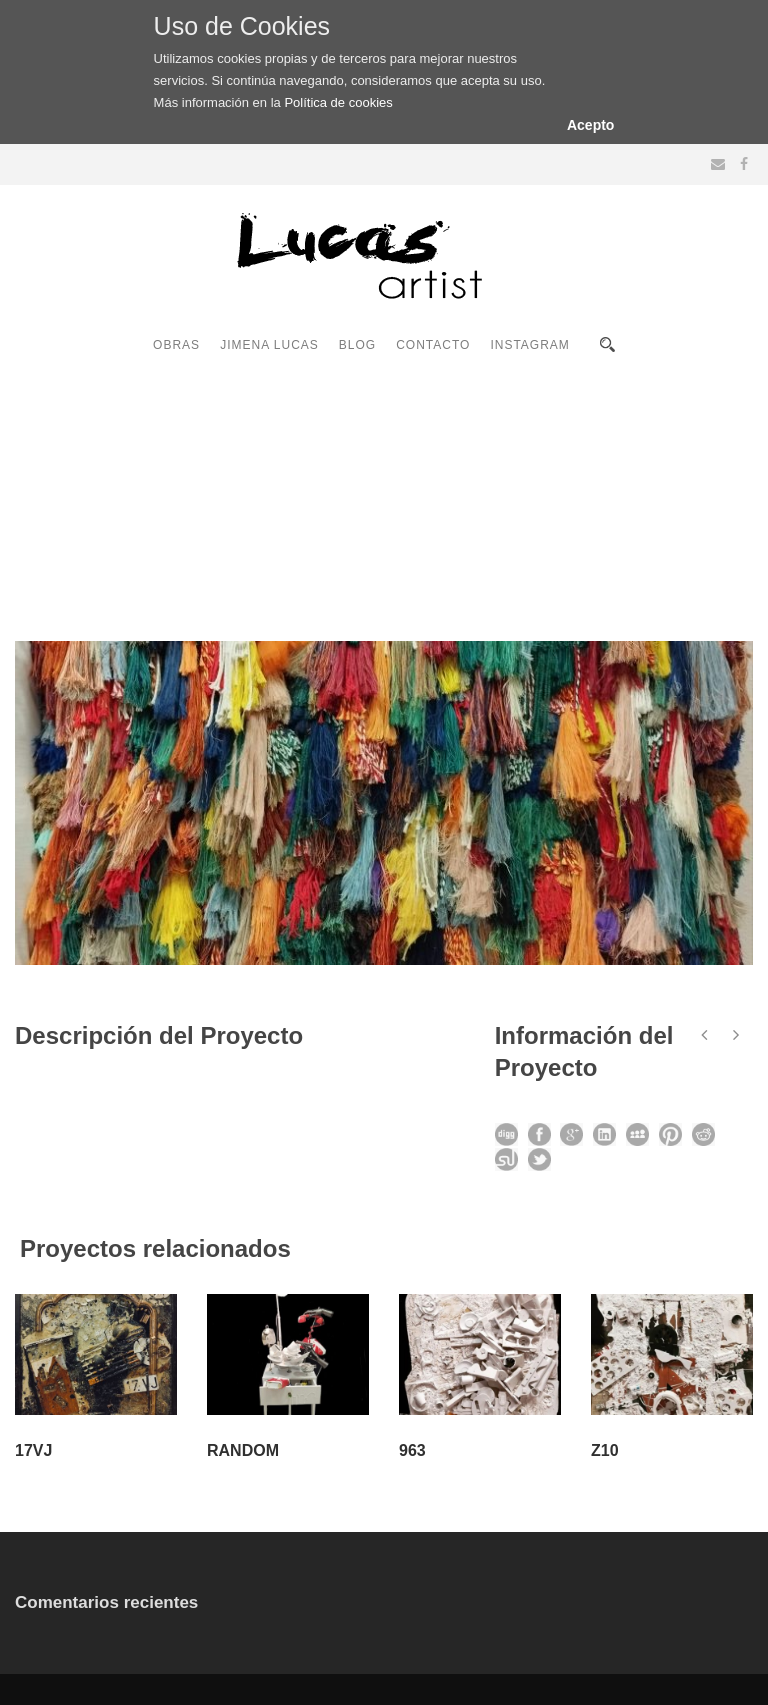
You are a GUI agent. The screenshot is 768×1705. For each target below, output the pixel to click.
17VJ (33, 1450)
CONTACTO (433, 345)
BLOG (357, 345)
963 (412, 1450)
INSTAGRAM (529, 345)
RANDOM (243, 1450)
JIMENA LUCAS (269, 345)
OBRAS (176, 345)
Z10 (605, 1450)
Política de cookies (338, 102)
